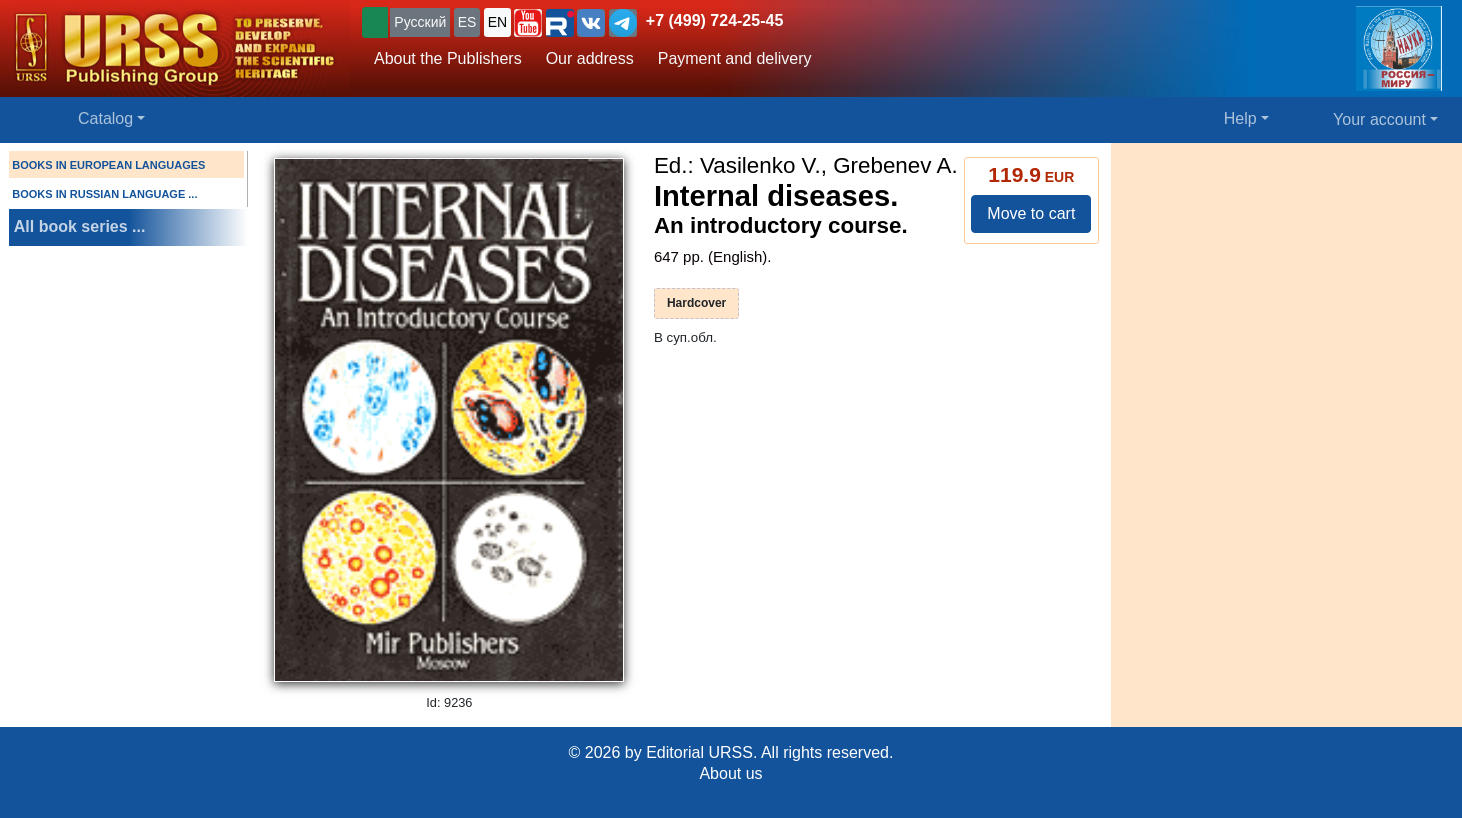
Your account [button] (1379, 119)
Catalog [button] (105, 118)
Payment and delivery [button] (735, 58)
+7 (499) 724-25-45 (714, 20)
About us (730, 773)
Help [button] (1240, 118)
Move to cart (1031, 213)
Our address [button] (590, 58)
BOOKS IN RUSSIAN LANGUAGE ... (104, 194)
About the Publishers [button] (448, 58)
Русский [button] (420, 22)
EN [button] (497, 22)
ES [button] (467, 22)
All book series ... (80, 226)
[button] (528, 23)
